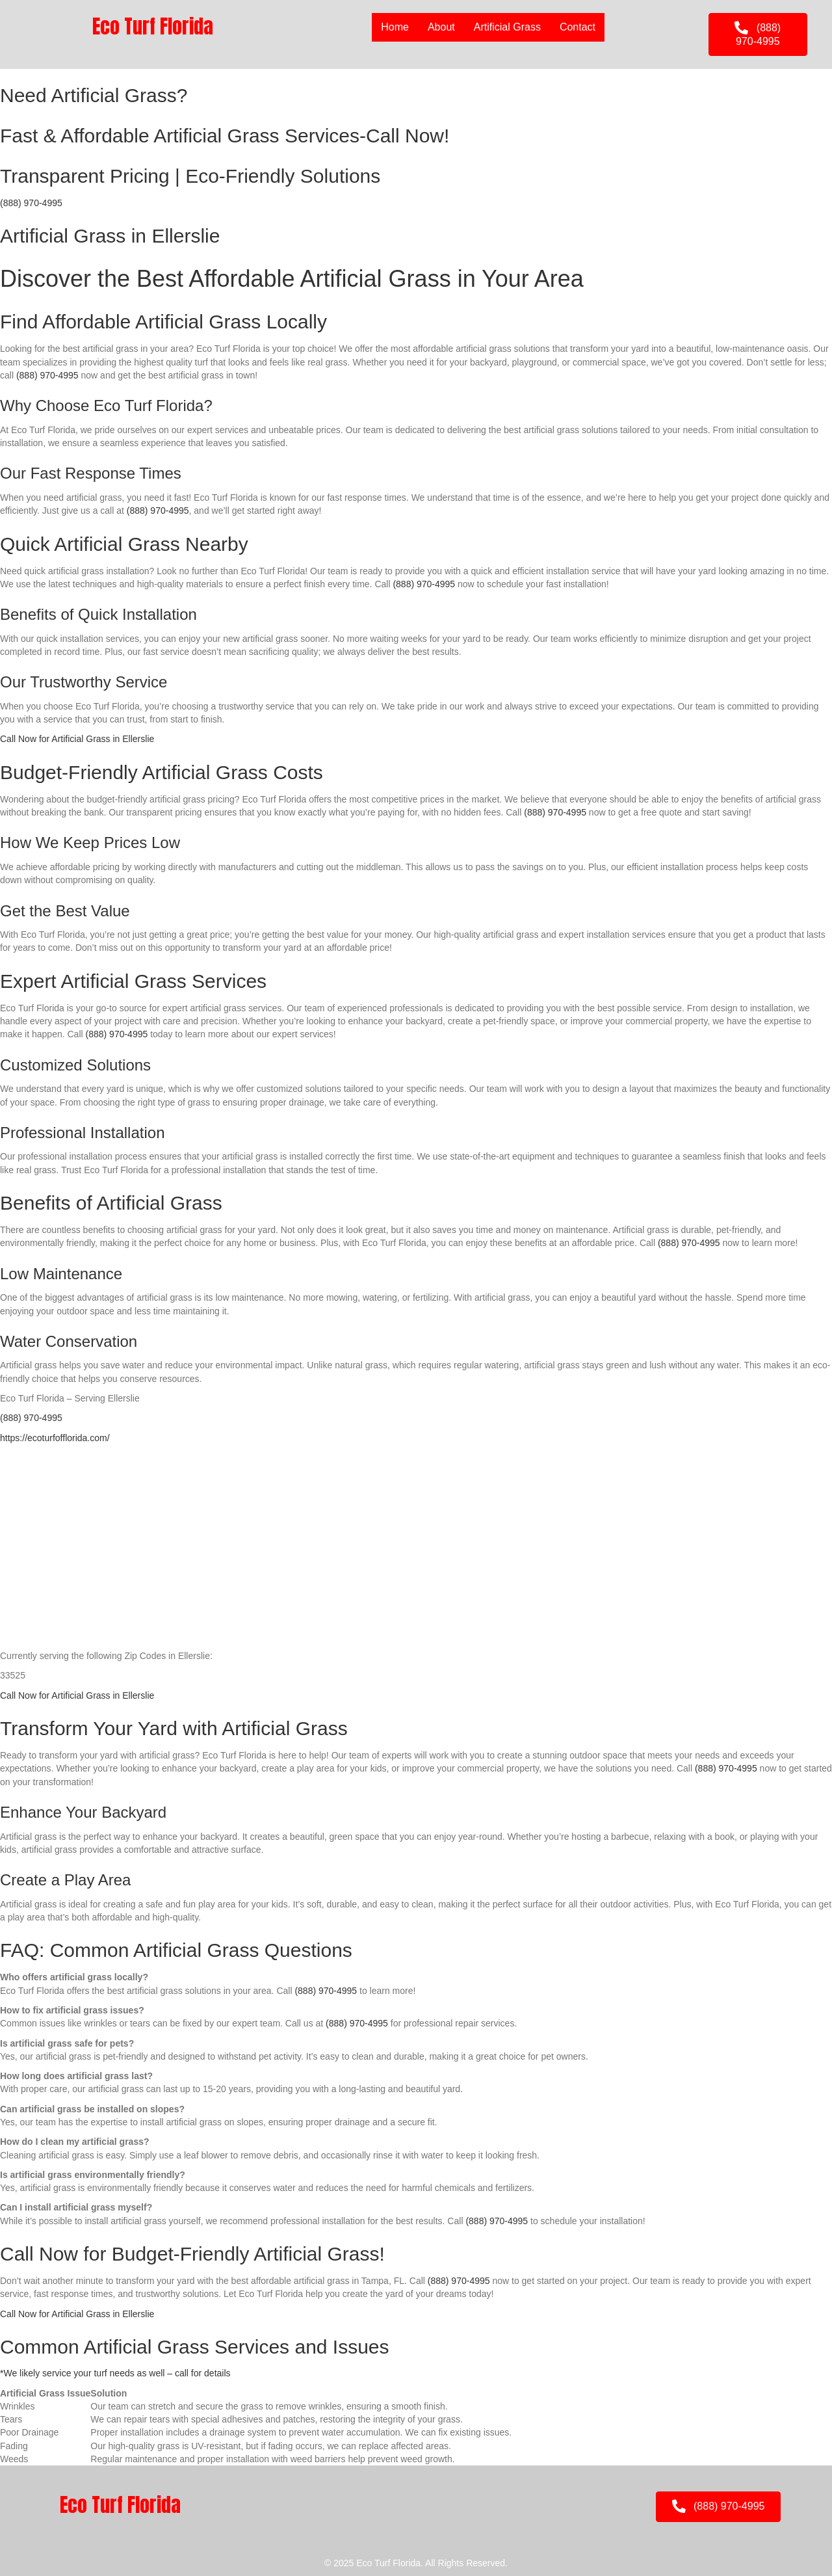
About (441, 27)
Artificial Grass (506, 27)
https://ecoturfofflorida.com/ (55, 1438)
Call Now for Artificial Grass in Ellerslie (77, 739)
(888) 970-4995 (31, 203)
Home (395, 27)
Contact (577, 27)
